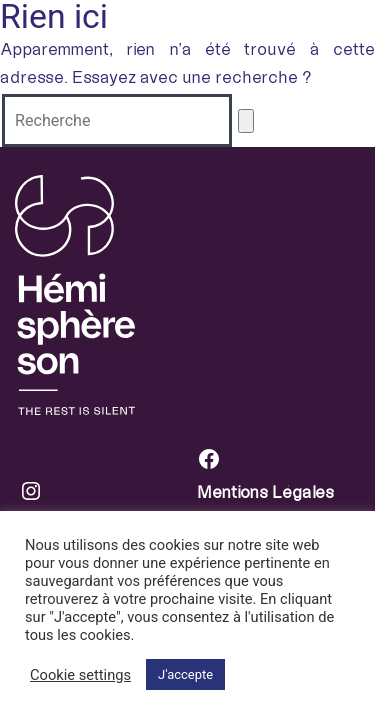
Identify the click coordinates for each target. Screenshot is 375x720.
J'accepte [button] (185, 674)
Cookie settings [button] (80, 675)
